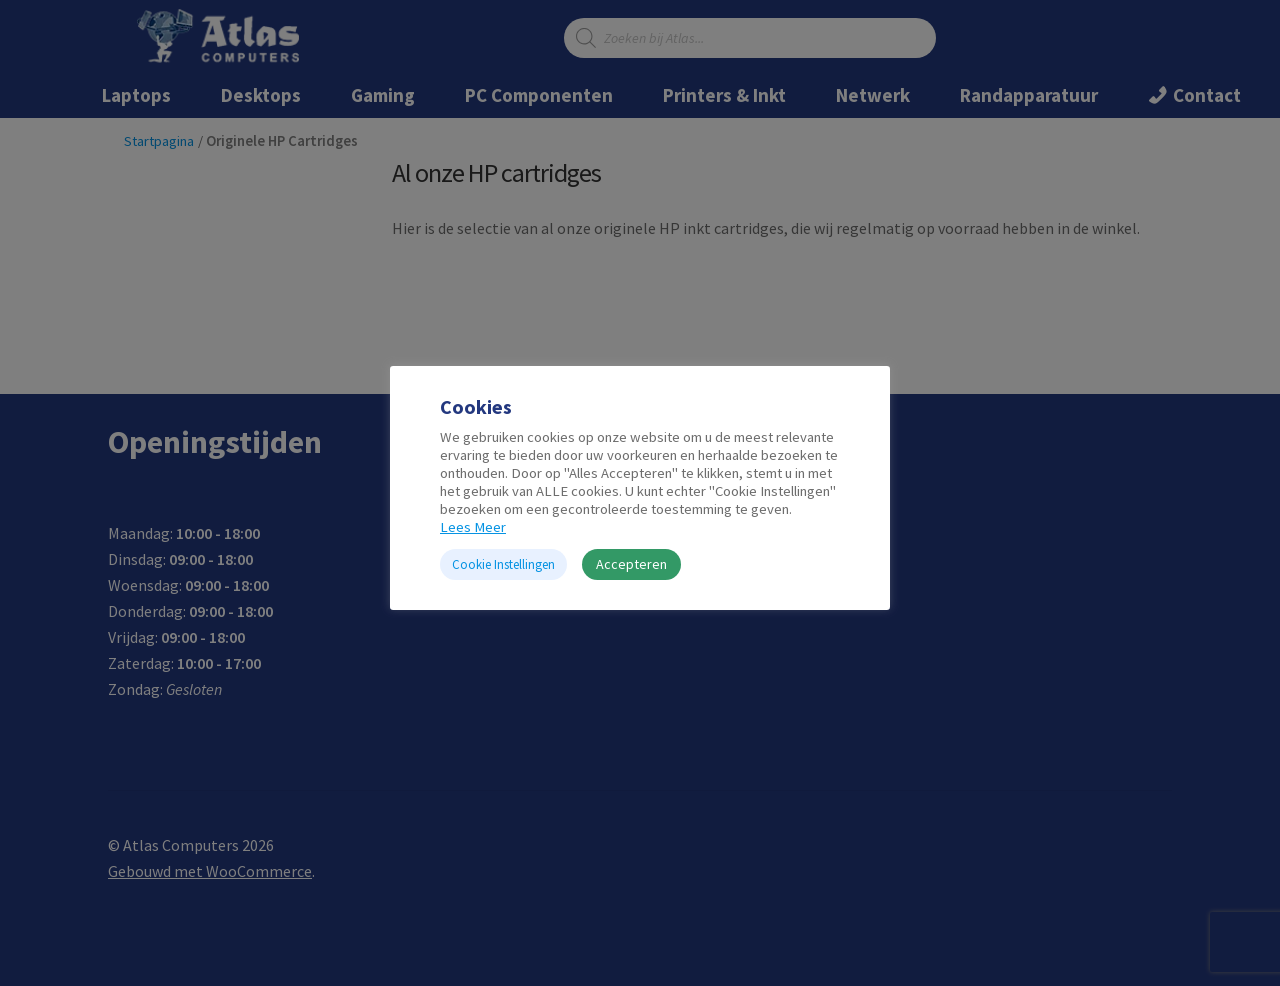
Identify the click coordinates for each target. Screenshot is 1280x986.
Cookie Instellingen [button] (503, 564)
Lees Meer (473, 527)
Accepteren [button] (631, 564)
